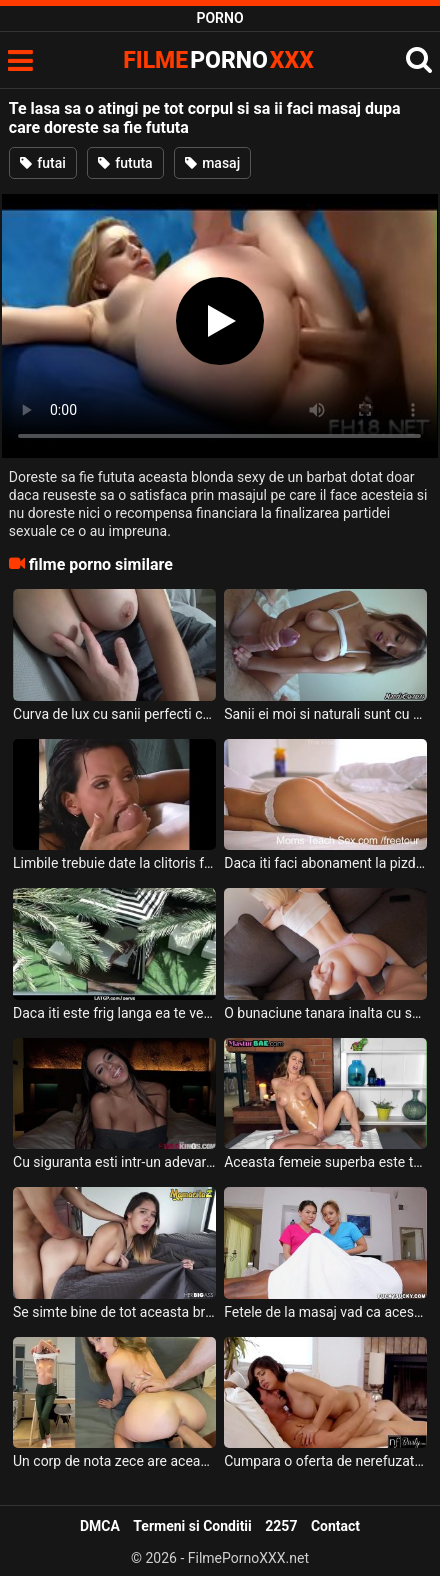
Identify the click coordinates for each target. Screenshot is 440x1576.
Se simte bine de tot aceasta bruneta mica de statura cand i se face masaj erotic (114, 1312)
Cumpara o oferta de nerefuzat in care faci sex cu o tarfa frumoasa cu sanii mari (325, 1461)
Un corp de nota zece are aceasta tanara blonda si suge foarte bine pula (114, 1461)
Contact (335, 1526)
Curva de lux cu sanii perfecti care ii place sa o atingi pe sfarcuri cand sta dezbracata (114, 714)
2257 (281, 1526)
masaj (213, 163)
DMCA (100, 1526)
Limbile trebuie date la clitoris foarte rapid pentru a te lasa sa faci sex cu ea (114, 863)
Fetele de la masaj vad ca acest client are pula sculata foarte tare (325, 1312)
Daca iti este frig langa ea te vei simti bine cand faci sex (114, 1013)
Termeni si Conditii (192, 1526)
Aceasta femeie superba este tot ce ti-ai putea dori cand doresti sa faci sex (325, 1162)
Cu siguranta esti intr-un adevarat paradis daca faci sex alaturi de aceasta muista (114, 1162)
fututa (125, 163)
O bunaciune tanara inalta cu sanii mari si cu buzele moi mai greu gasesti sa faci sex (325, 1013)
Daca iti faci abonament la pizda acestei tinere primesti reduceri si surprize (325, 863)
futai (43, 163)
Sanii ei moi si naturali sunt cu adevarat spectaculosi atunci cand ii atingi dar (325, 714)
